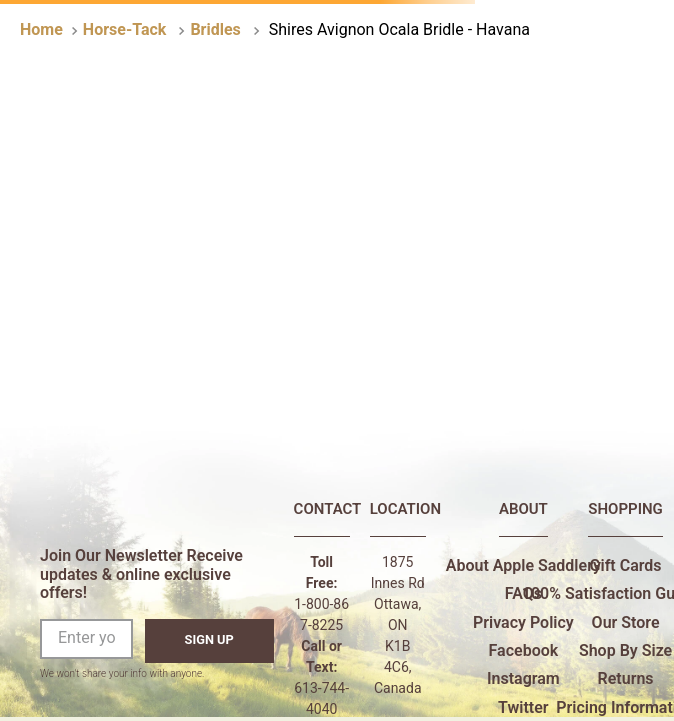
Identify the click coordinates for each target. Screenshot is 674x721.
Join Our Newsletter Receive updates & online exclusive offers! (141, 574)
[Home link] (41, 30)
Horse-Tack (125, 29)
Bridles (215, 29)
